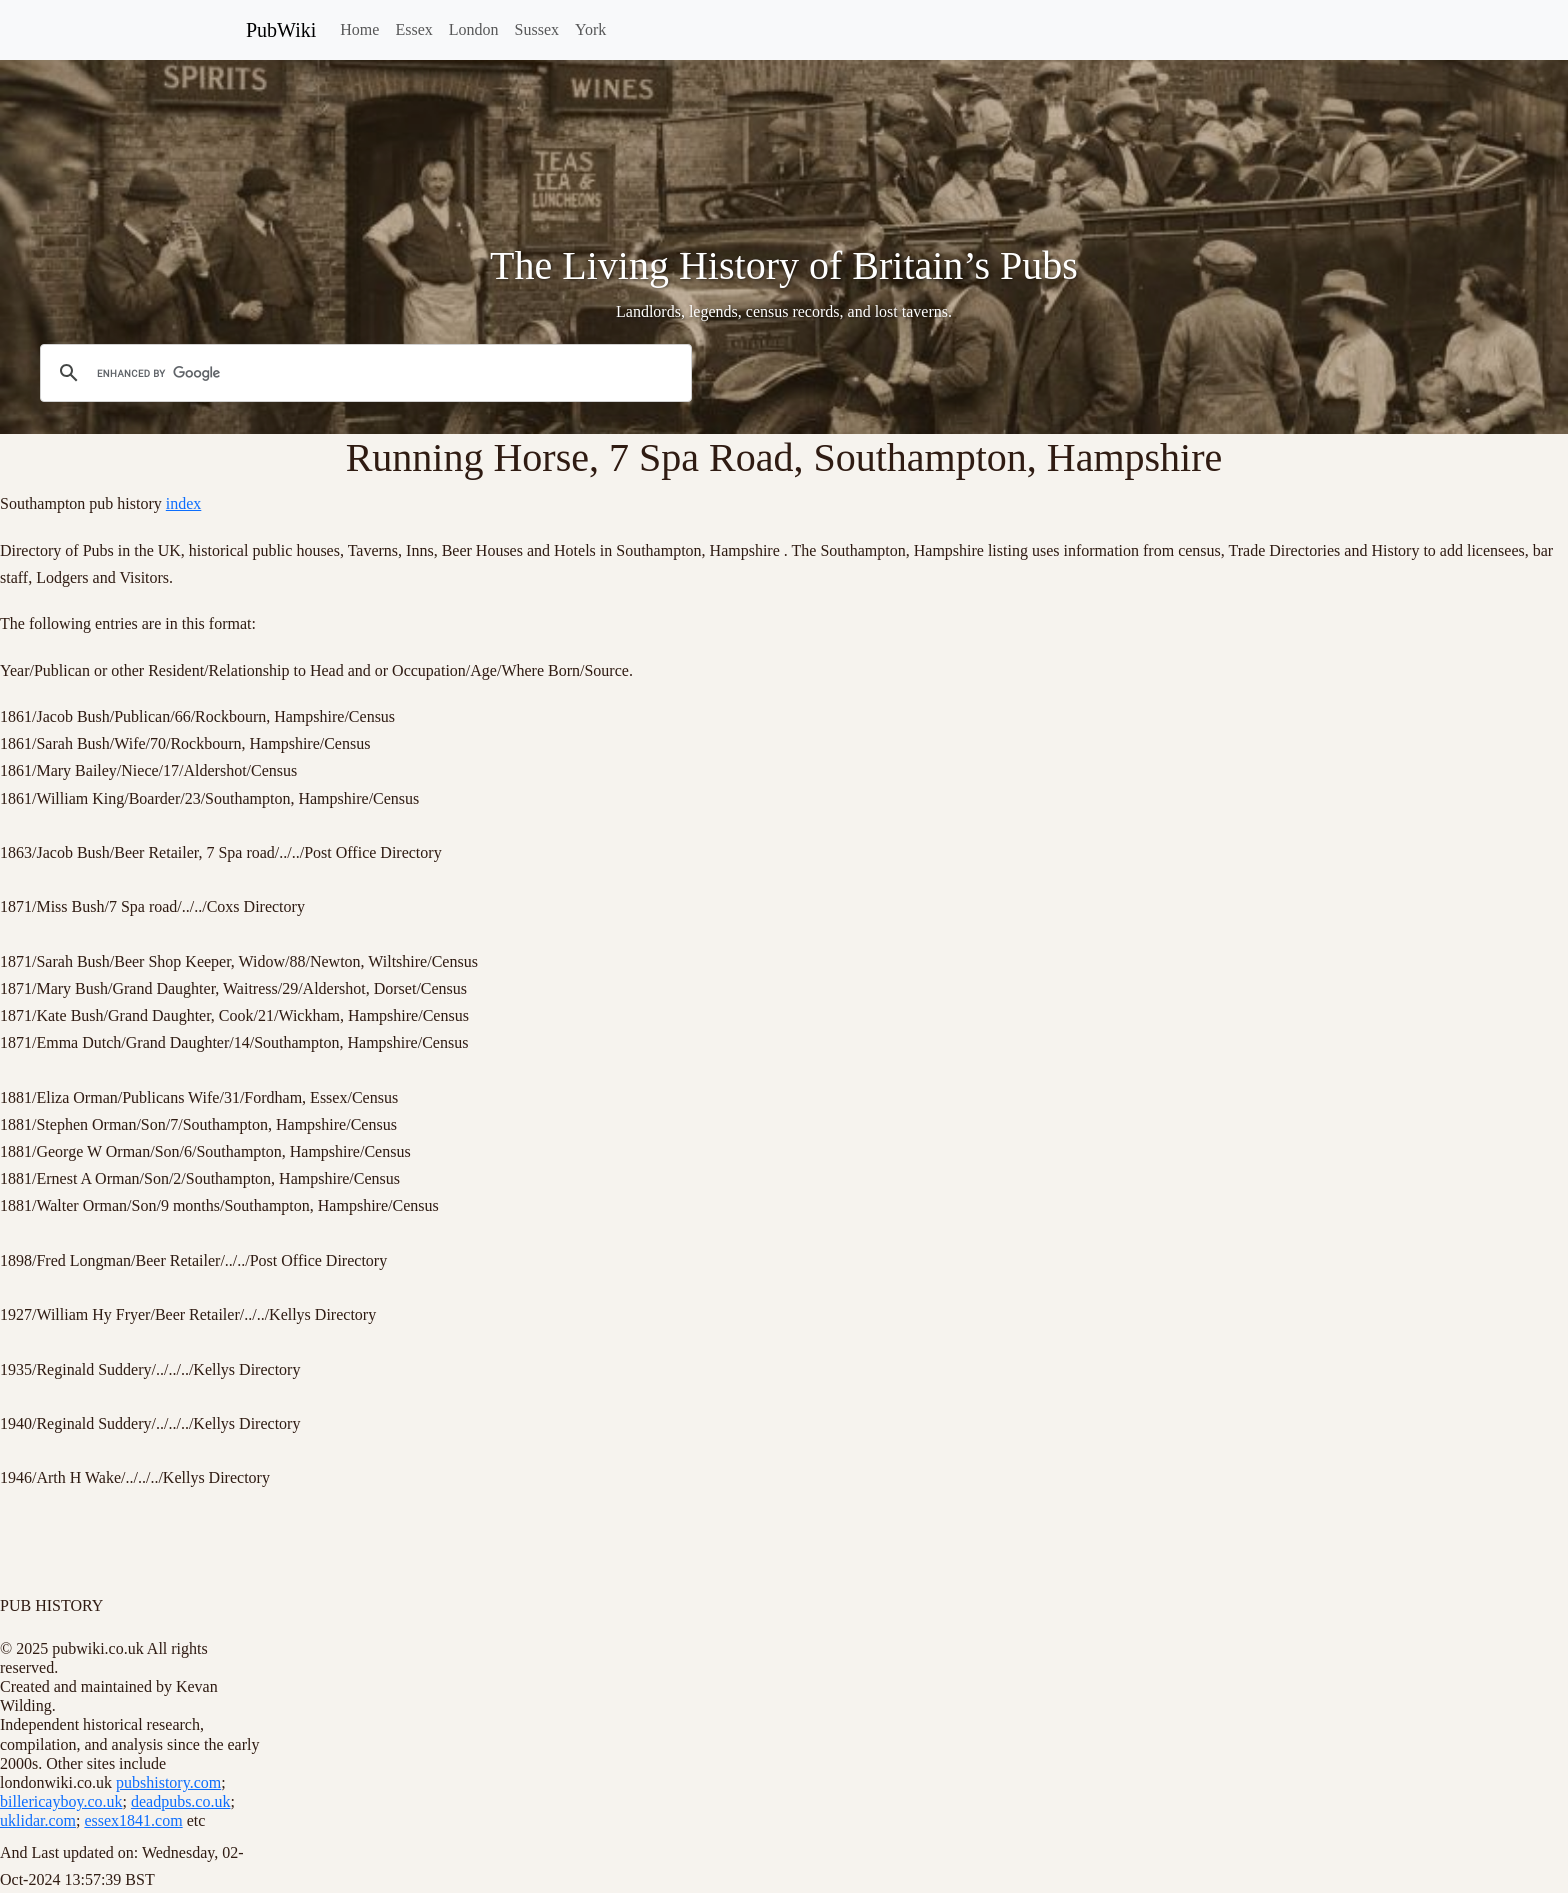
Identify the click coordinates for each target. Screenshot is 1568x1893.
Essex (413, 29)
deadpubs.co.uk (181, 1801)
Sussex (537, 29)
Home (359, 29)
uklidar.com (38, 1820)
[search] (363, 374)
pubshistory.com (168, 1782)
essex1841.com (133, 1820)
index (184, 503)
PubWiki (281, 30)
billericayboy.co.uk (61, 1801)
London (474, 29)
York (590, 29)
